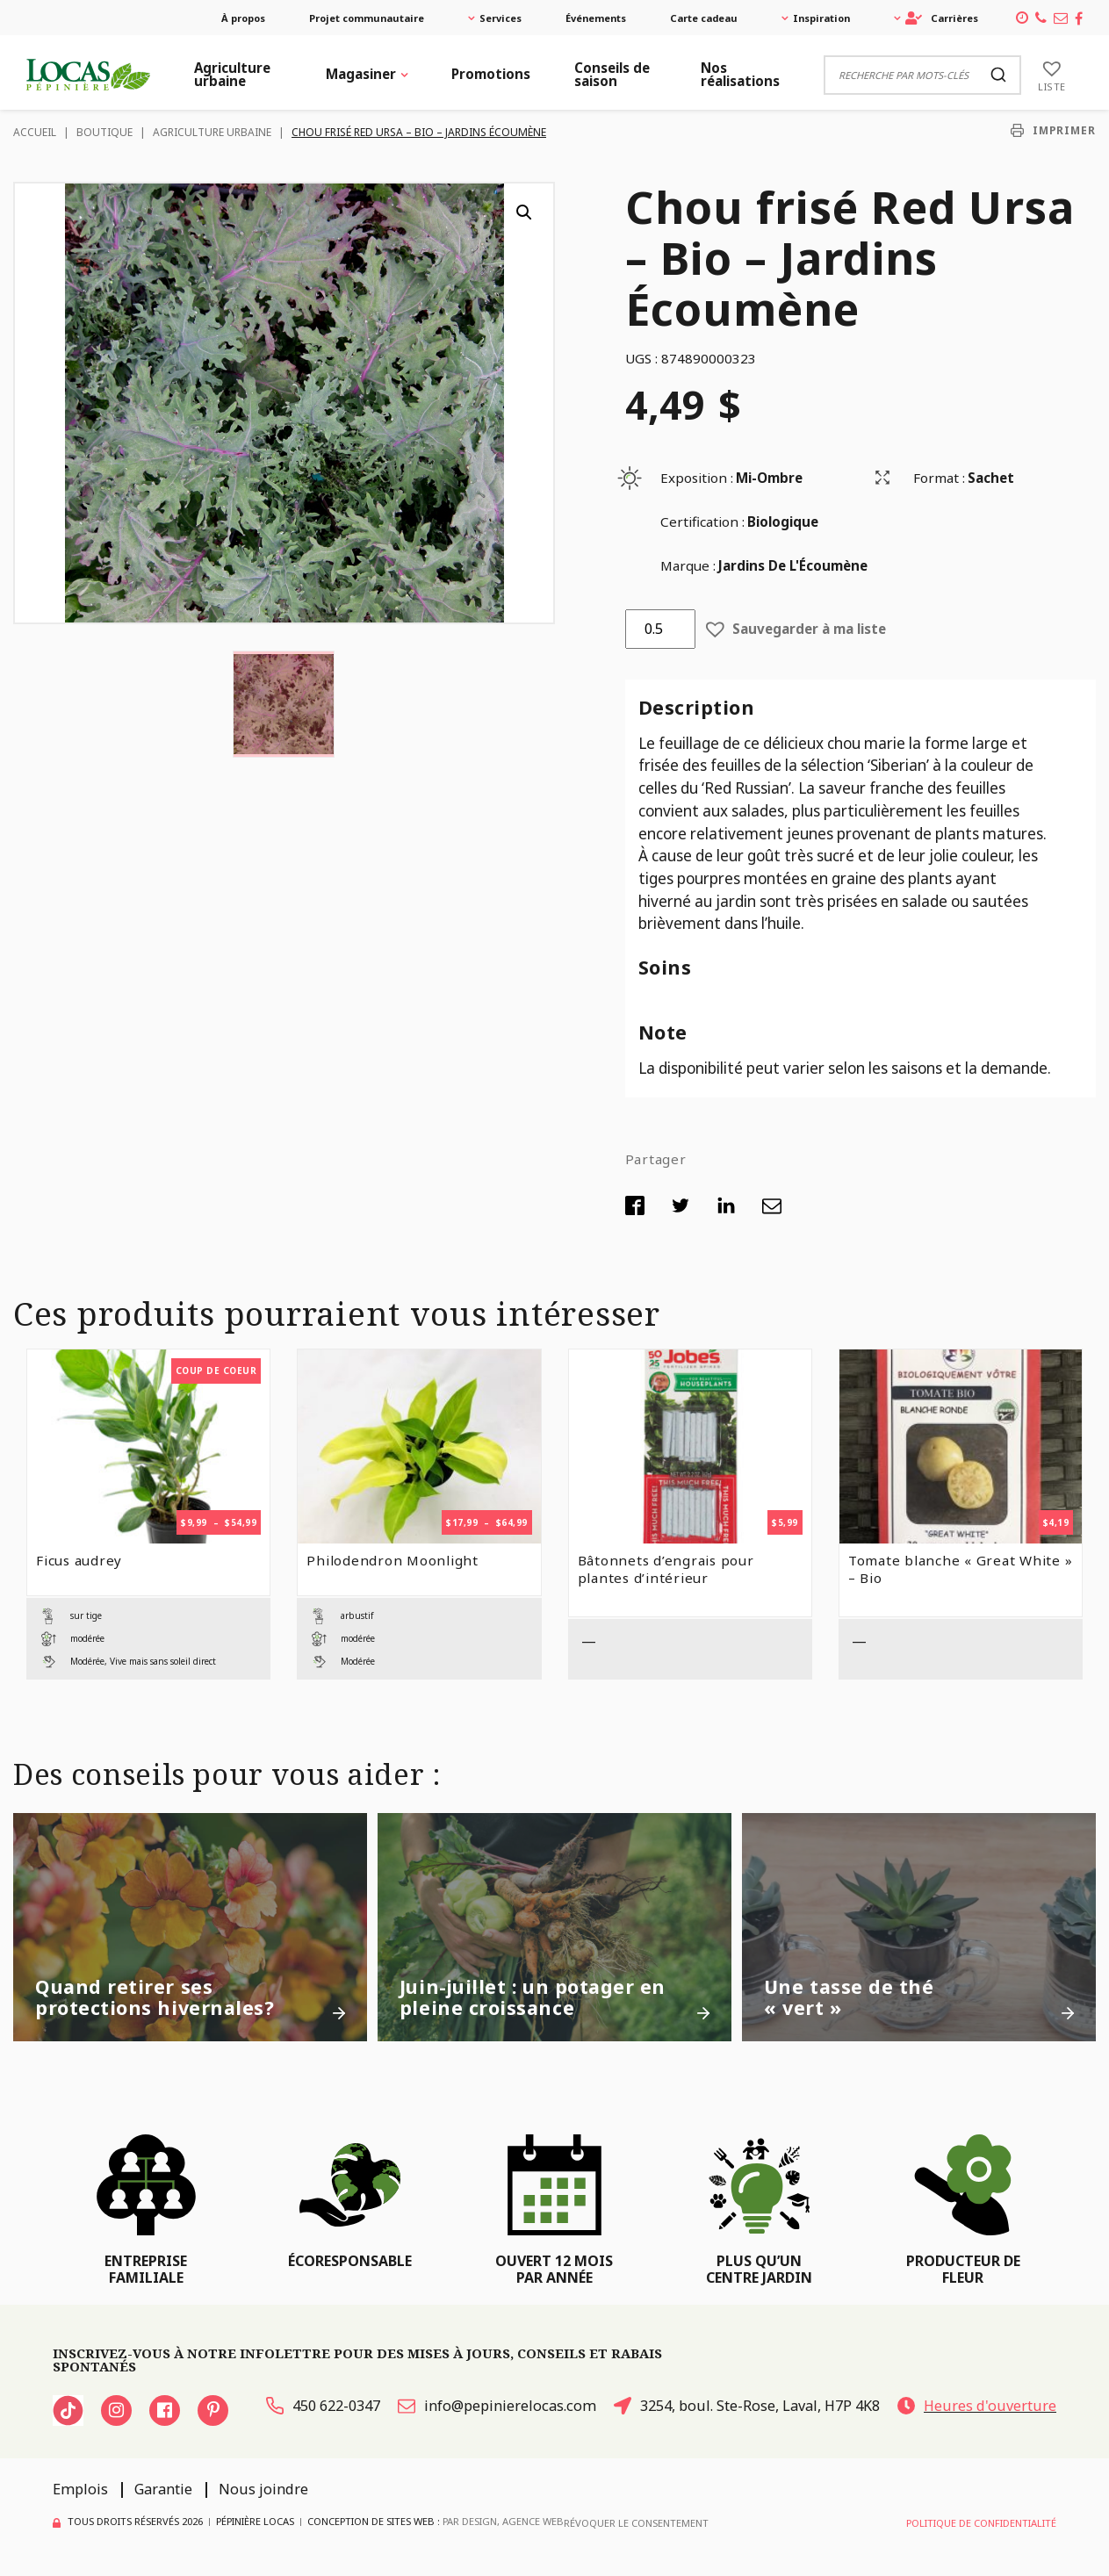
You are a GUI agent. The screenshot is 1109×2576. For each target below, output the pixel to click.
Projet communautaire (366, 18)
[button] (524, 212)
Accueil (34, 132)
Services (500, 18)
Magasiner (361, 74)
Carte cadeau (704, 18)
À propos (243, 18)
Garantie (163, 2489)
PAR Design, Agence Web (503, 2522)
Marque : (688, 565)
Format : (939, 477)
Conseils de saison (612, 74)
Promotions (490, 74)
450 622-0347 (323, 2405)
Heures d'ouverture (976, 2405)
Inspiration (821, 18)
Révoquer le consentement (636, 2522)
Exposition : (696, 477)
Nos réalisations (740, 74)
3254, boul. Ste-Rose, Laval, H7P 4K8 (747, 2405)
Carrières (941, 18)
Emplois (80, 2489)
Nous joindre (263, 2489)
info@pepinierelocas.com (497, 2405)
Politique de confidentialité (981, 2522)
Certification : (702, 521)
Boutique (104, 132)
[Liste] (1051, 74)
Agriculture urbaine (232, 74)
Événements (595, 18)
